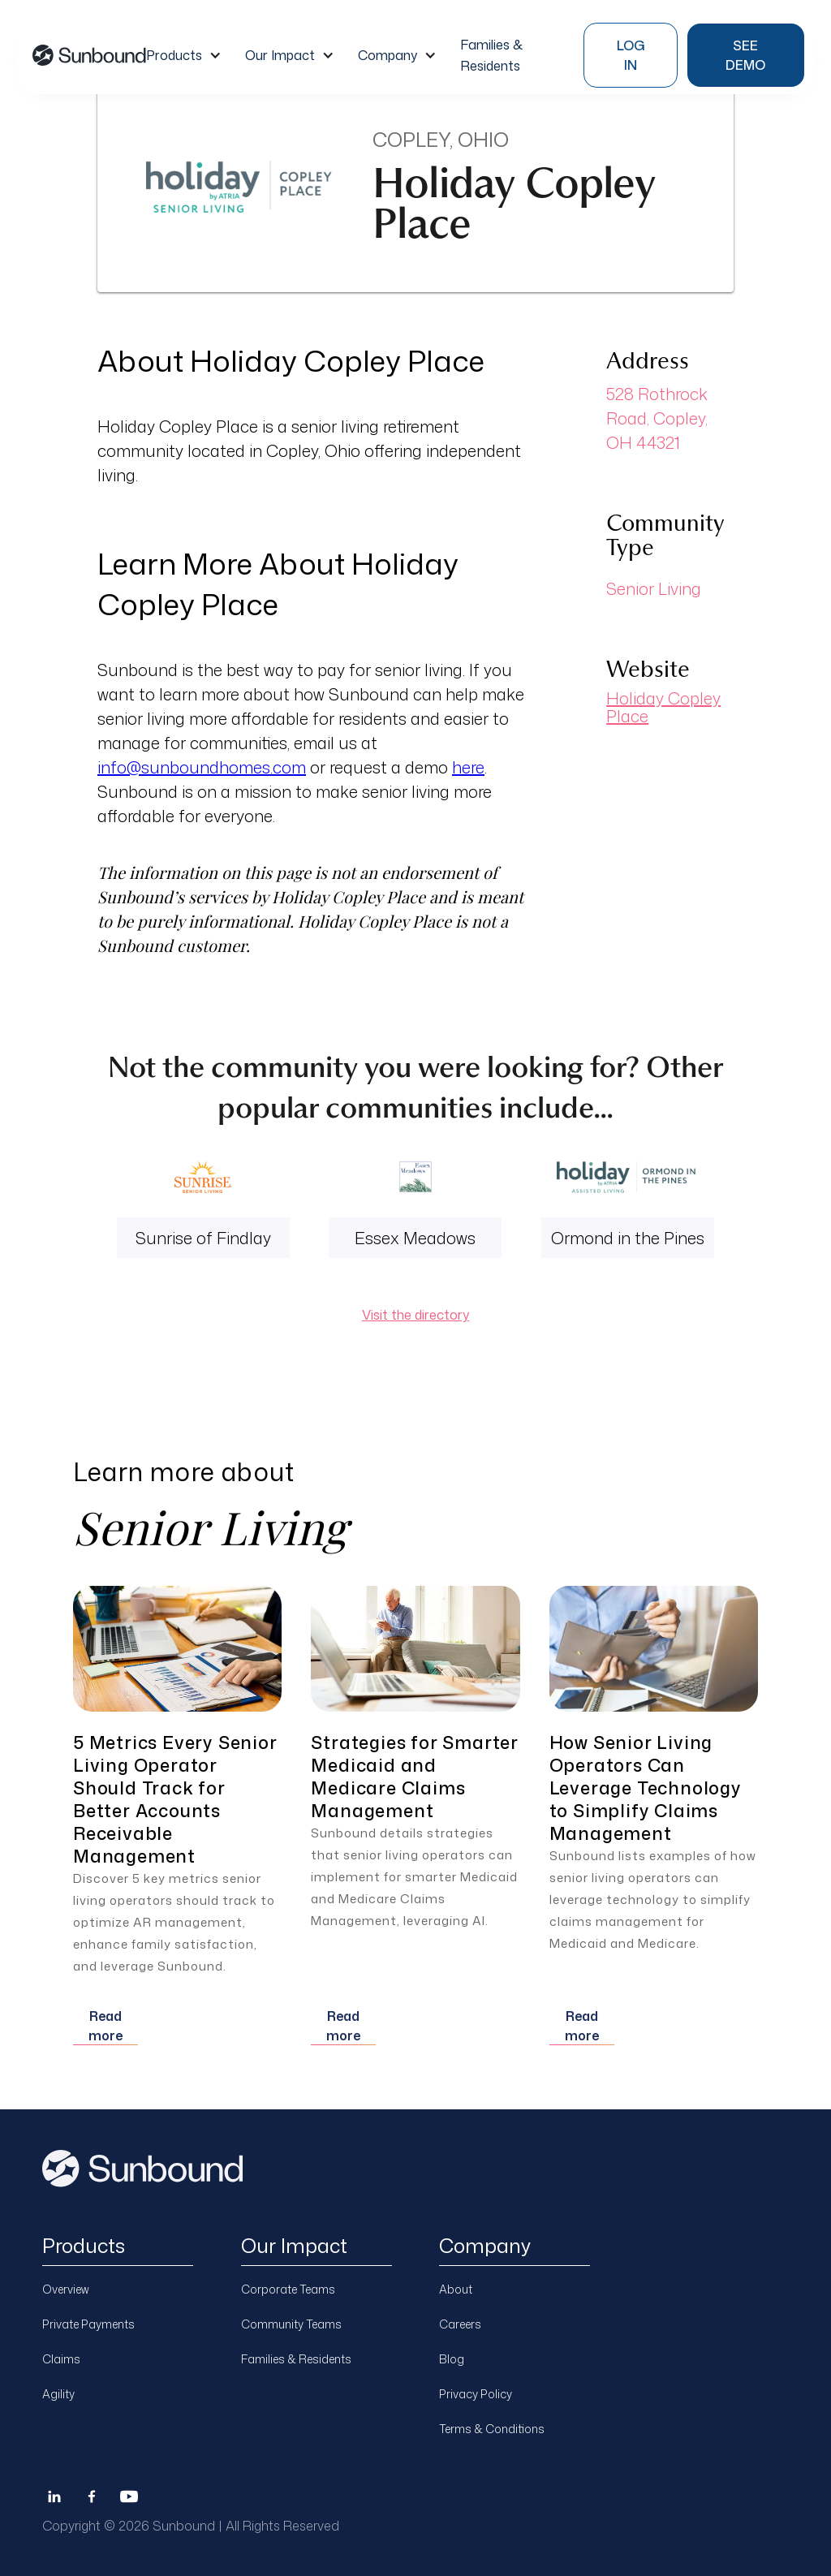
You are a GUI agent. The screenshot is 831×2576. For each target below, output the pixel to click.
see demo (745, 55)
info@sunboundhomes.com (201, 767)
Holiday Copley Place (663, 707)
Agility (58, 2394)
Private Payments (88, 2324)
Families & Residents (296, 2359)
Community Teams (291, 2324)
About (455, 2289)
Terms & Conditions (492, 2428)
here (468, 767)
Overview (65, 2289)
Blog (451, 2359)
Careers (460, 2324)
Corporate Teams (288, 2289)
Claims (61, 2359)
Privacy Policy (475, 2394)
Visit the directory (415, 1315)
